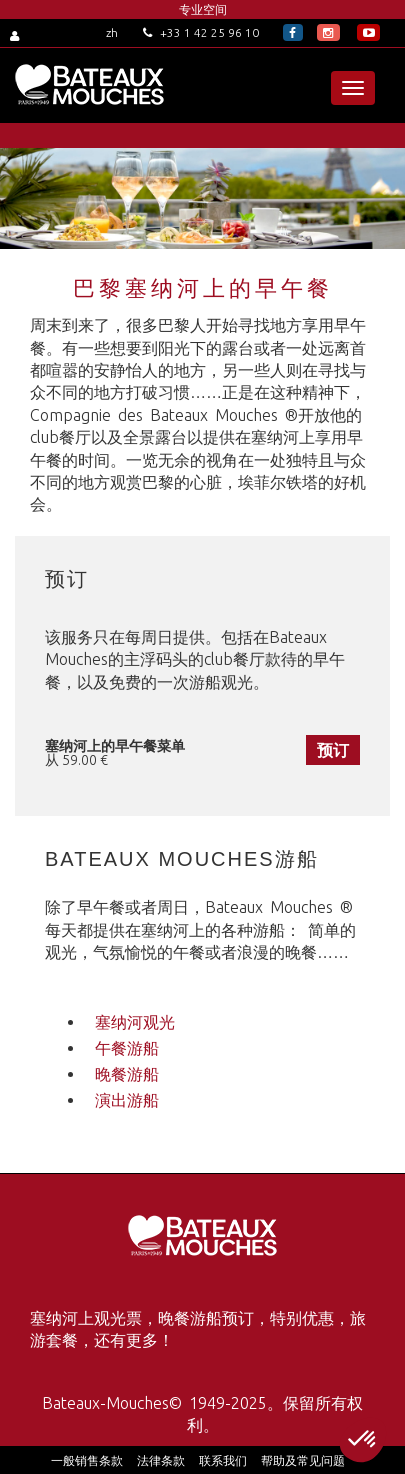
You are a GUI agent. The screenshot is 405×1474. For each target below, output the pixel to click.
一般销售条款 (87, 1460)
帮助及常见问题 (303, 1460)
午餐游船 (127, 1048)
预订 (333, 750)
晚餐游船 (127, 1074)
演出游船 (127, 1100)
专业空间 (203, 9)
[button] (363, 1440)
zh (112, 32)
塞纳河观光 (135, 1022)
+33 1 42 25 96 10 (201, 32)
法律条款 (161, 1460)
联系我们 (223, 1460)
